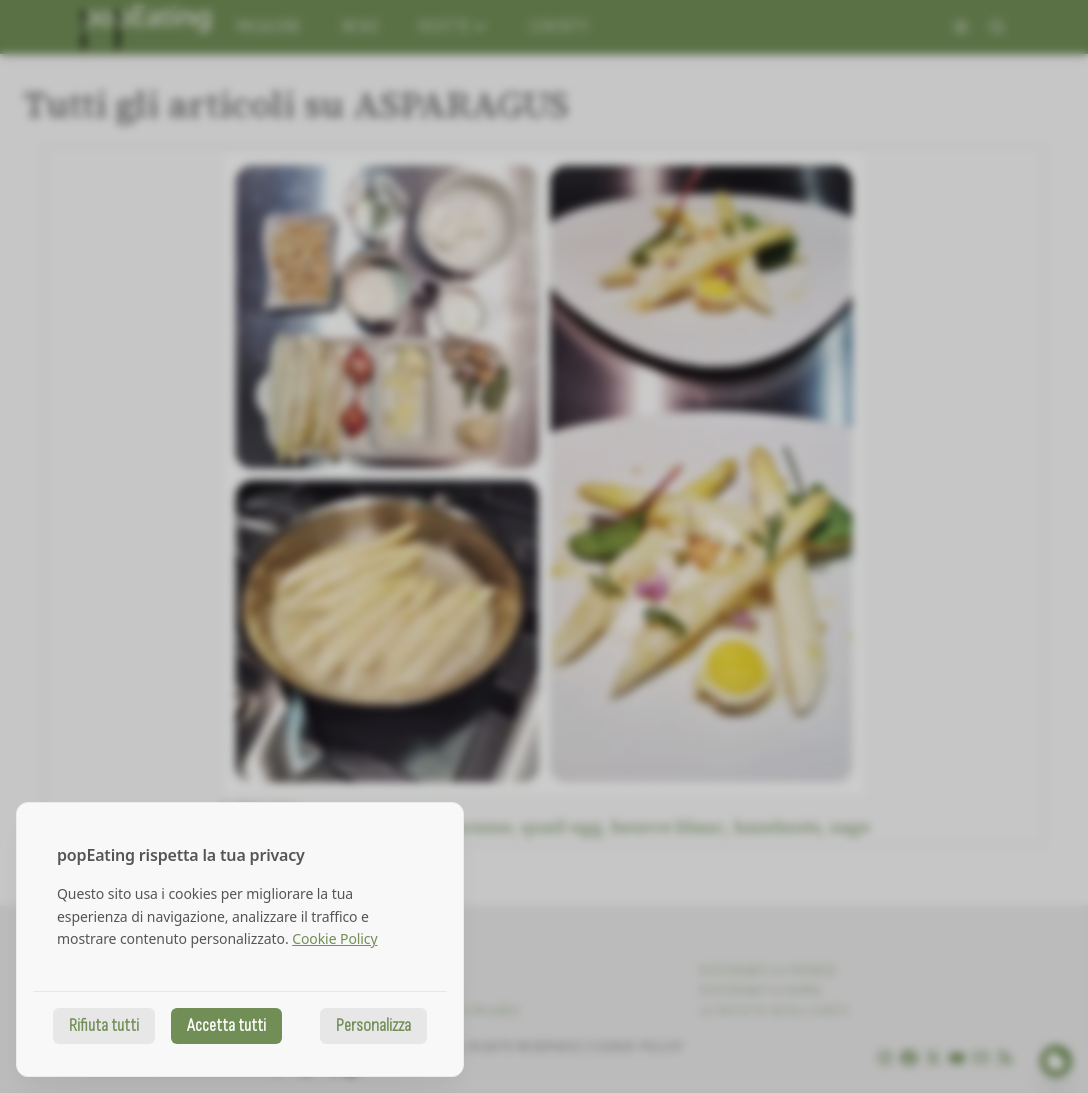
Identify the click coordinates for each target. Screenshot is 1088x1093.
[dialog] (240, 939)
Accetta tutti (226, 1025)
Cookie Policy (334, 938)
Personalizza (373, 1025)
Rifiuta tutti (104, 1025)
